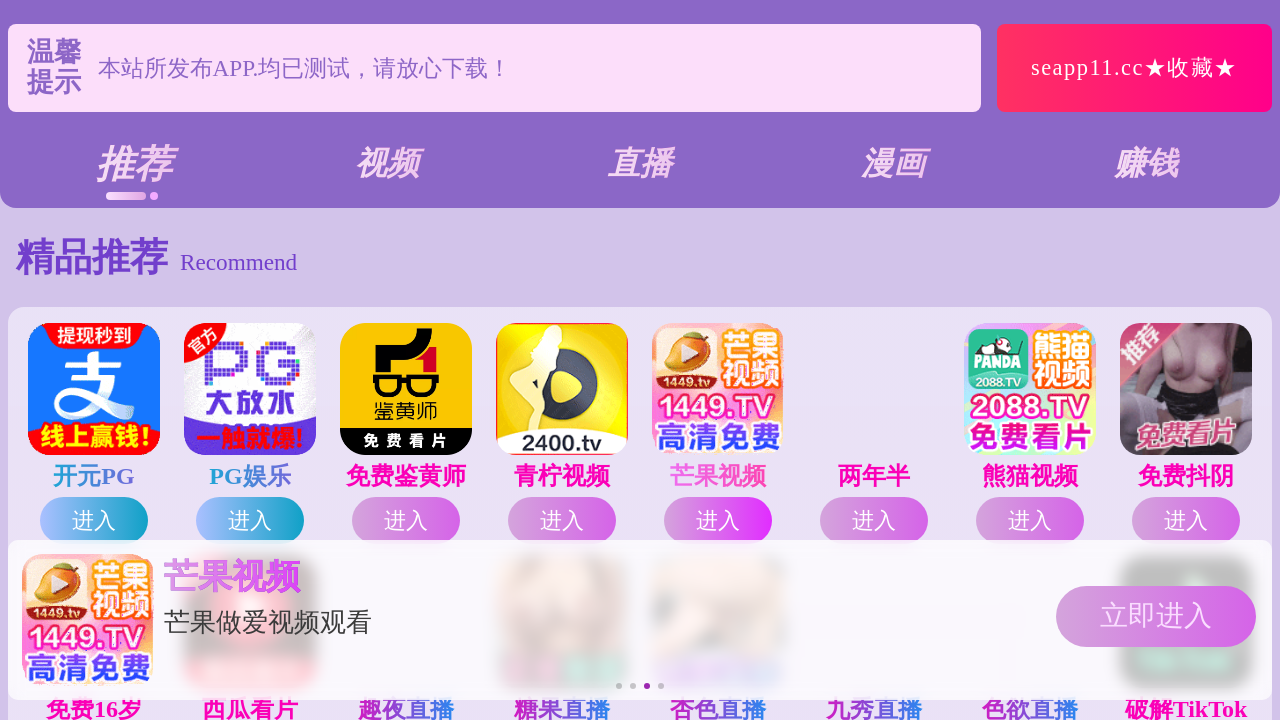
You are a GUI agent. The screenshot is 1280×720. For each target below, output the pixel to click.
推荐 (134, 164)
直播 (640, 163)
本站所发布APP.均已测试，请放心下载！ (305, 75)
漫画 (893, 163)
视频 (387, 163)
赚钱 (1146, 163)
